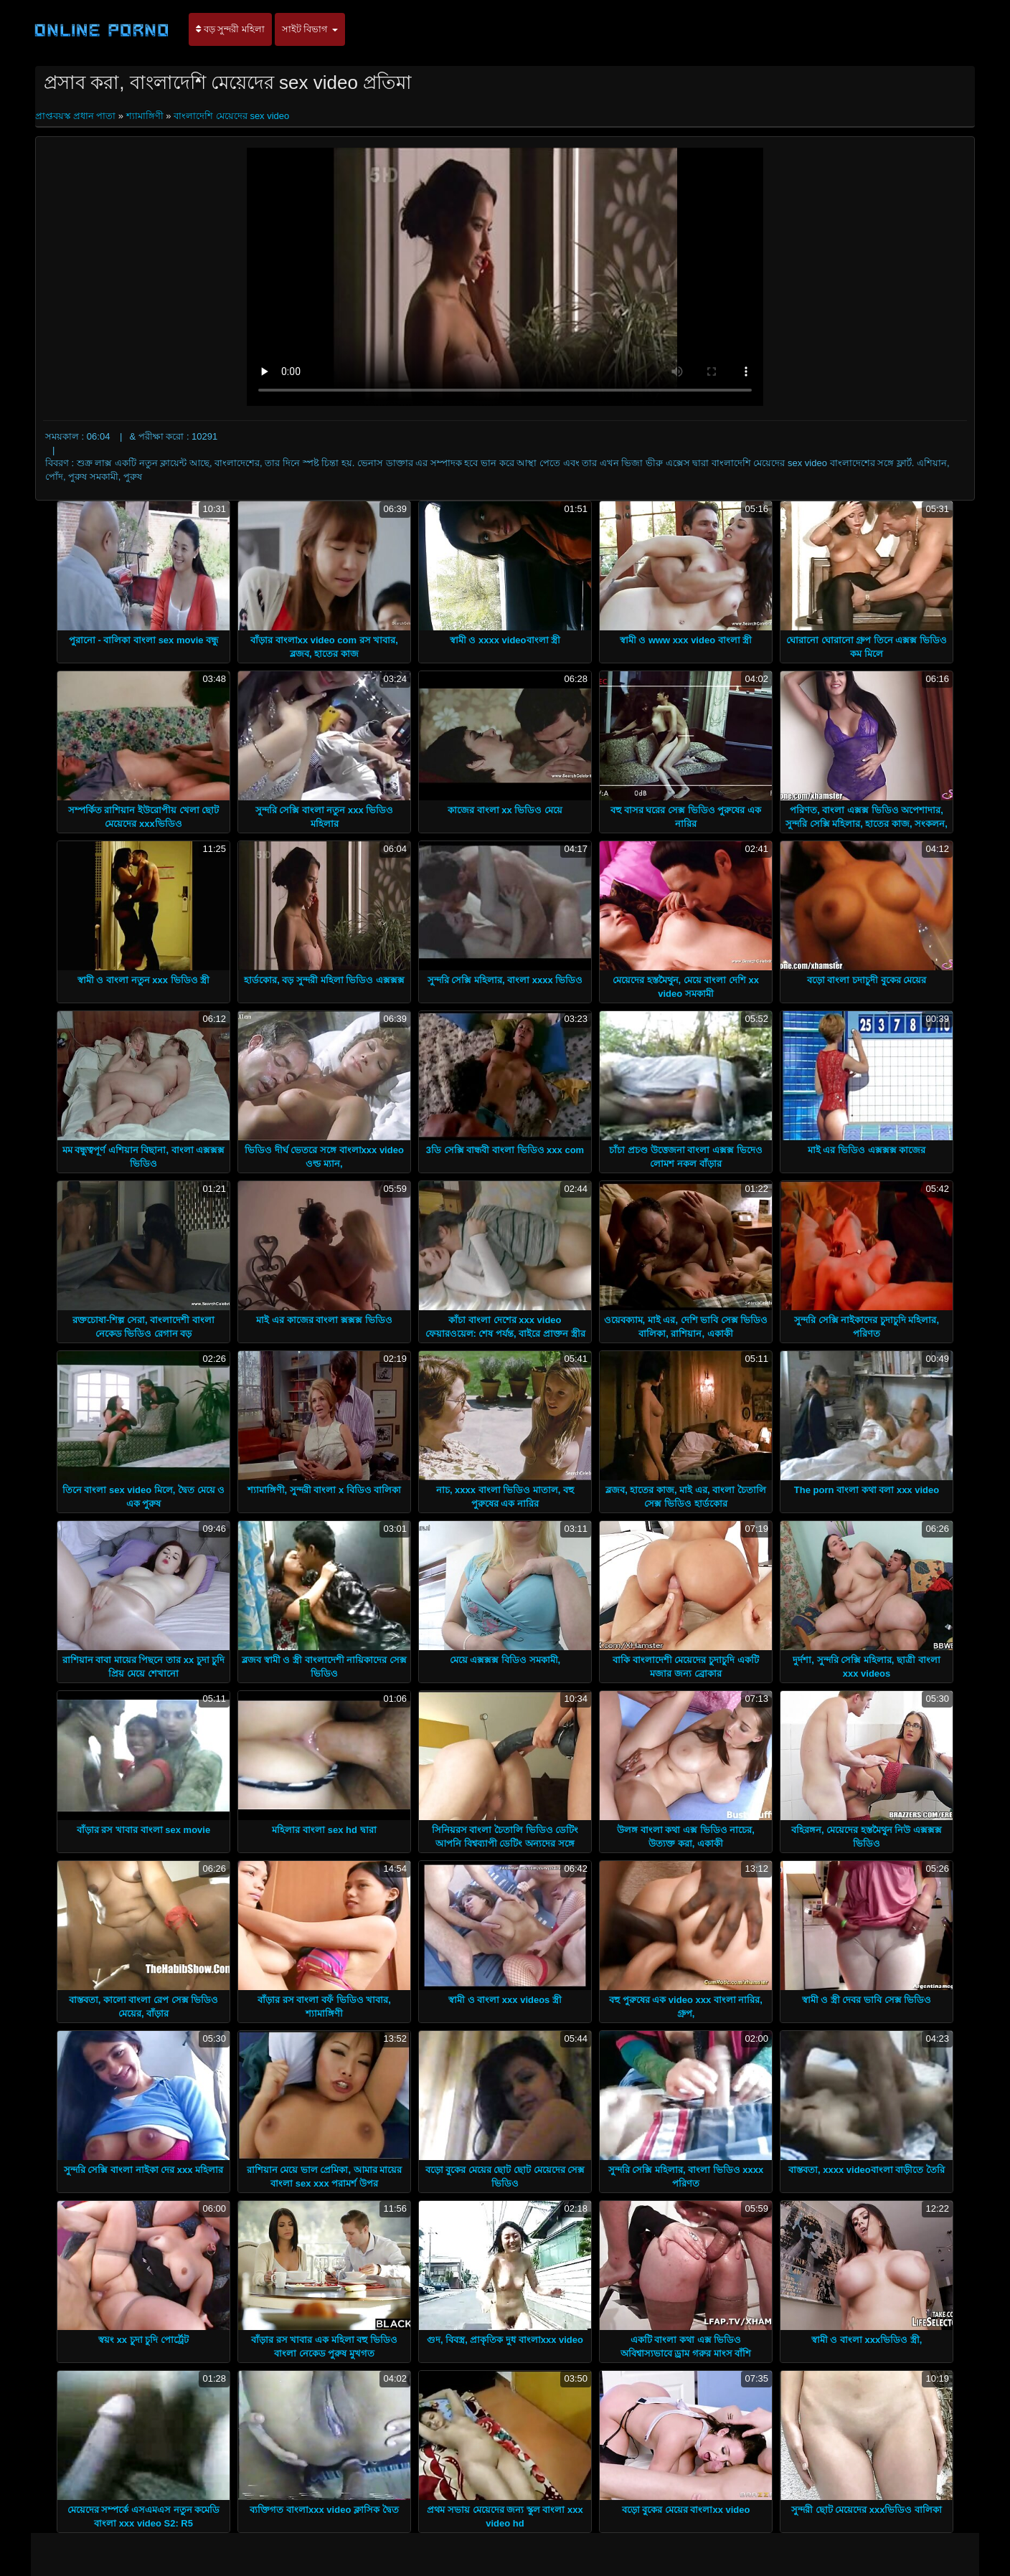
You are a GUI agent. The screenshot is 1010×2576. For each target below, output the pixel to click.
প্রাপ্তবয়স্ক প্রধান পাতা (76, 115)
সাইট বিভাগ (310, 29)
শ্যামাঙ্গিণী (145, 115)
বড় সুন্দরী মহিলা (230, 29)
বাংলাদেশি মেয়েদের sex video (231, 115)
